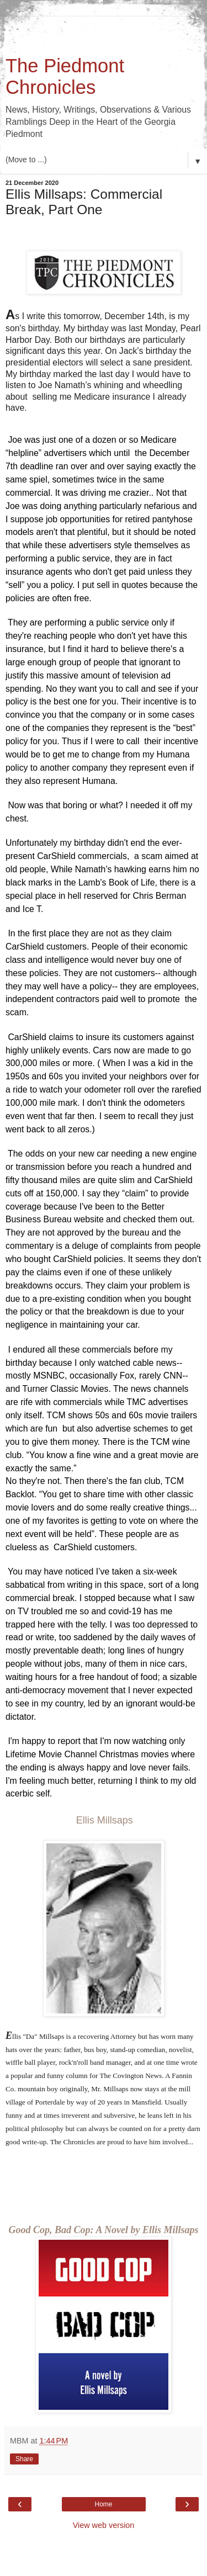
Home (103, 2381)
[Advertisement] (103, 30)
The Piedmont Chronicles (65, 76)
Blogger (124, 2565)
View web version (104, 2402)
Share (24, 2335)
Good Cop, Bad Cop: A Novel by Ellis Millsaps (104, 2106)
